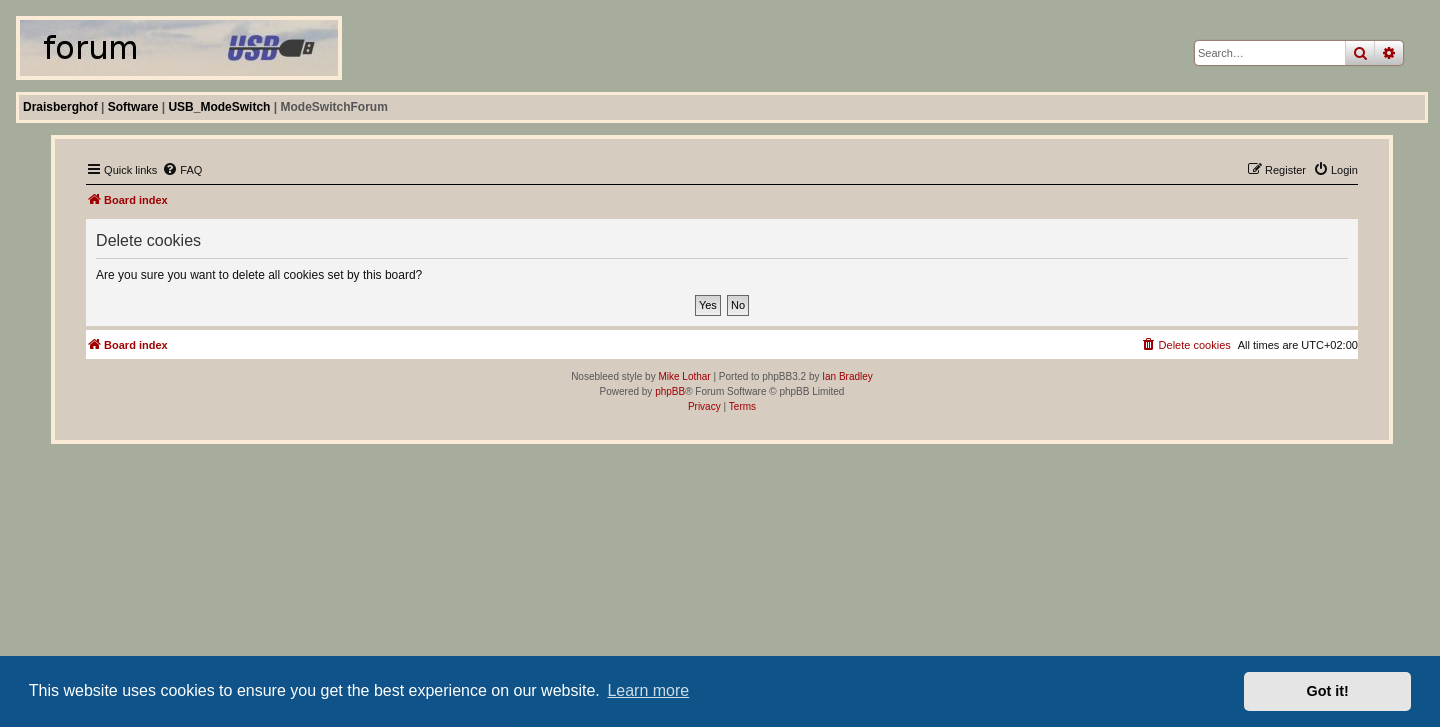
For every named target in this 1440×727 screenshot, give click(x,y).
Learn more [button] (648, 690)
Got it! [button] (1328, 691)
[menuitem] (182, 170)
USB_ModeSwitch (219, 107)
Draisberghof (60, 107)
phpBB (670, 391)
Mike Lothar (684, 376)
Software (133, 107)
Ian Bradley (847, 376)
